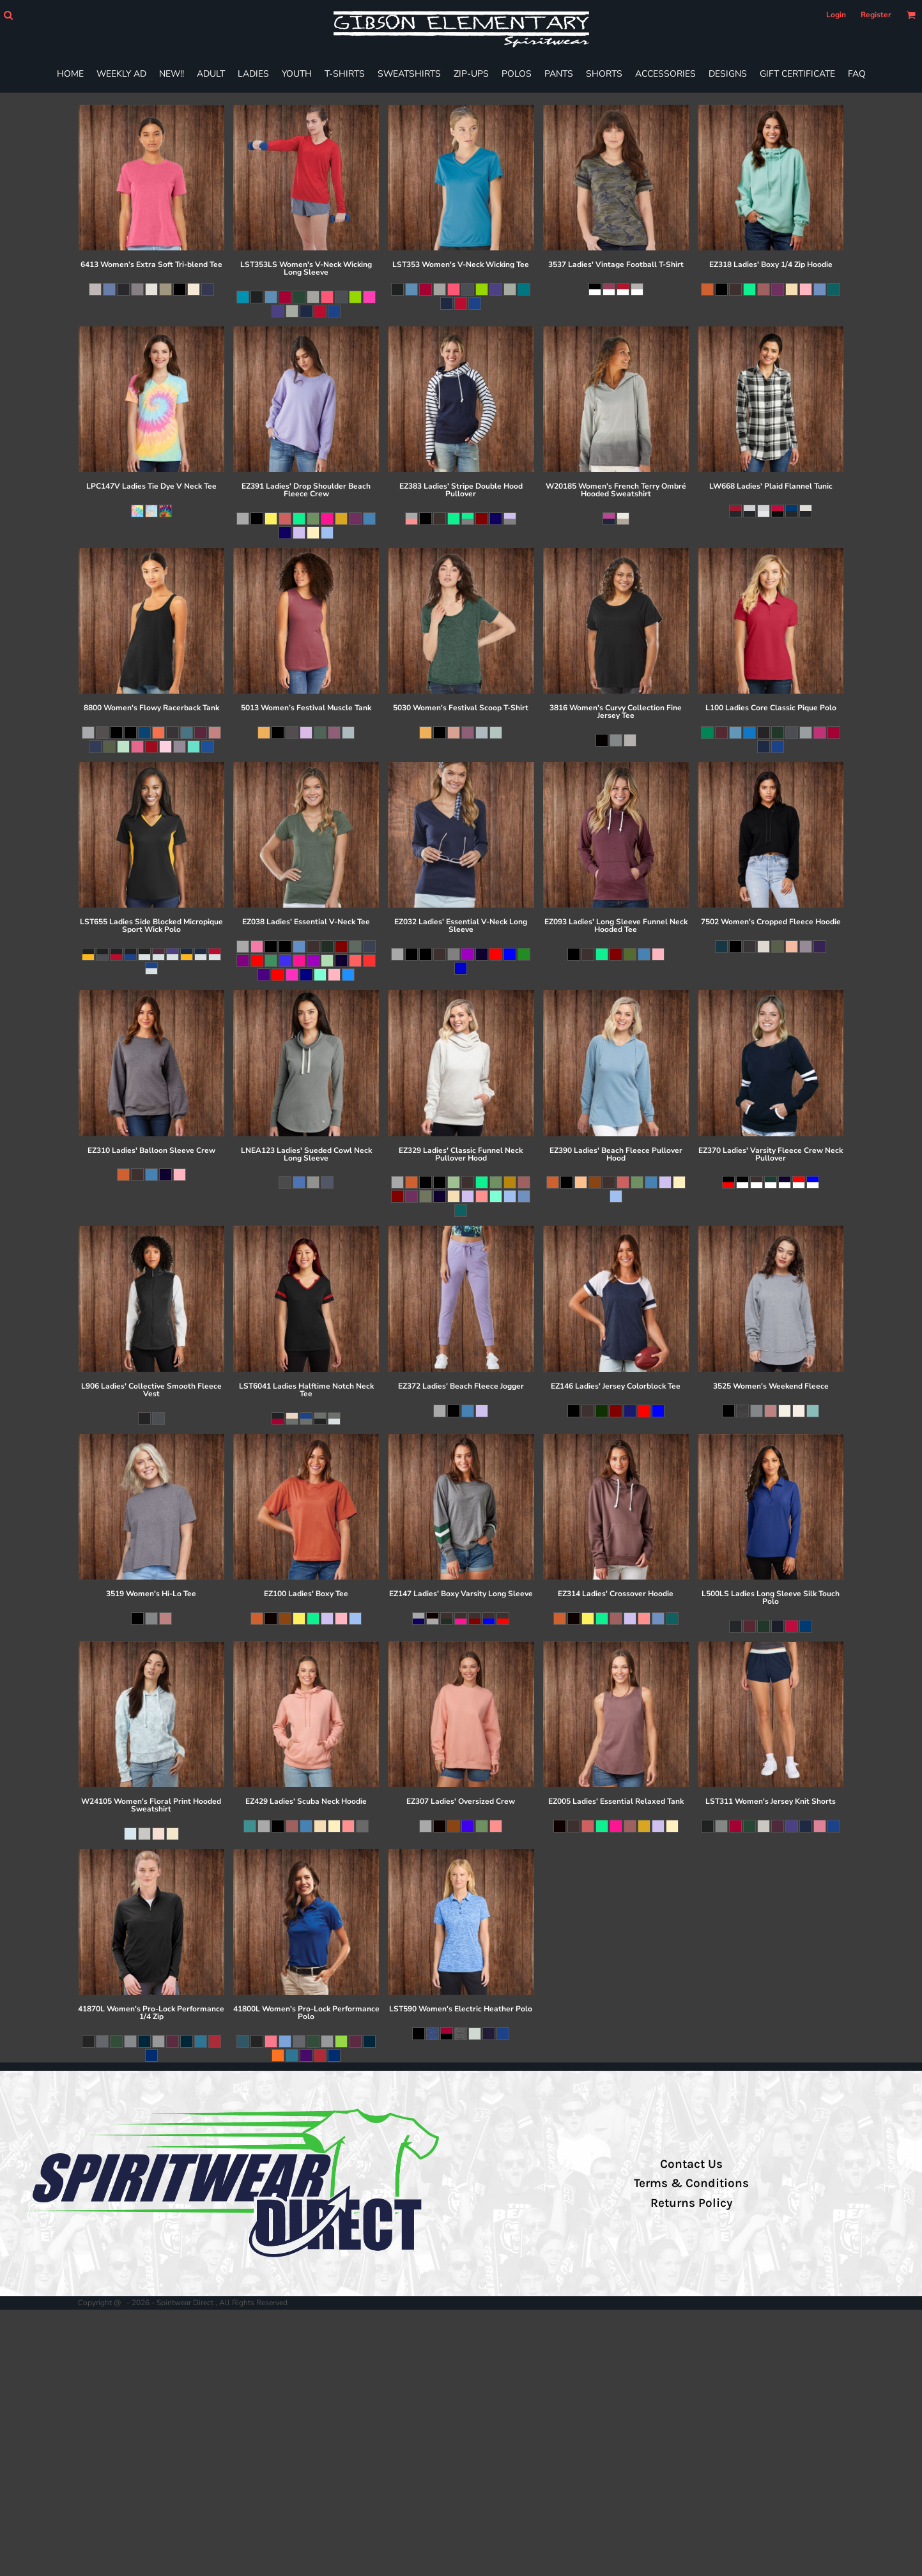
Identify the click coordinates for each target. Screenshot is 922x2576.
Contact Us (691, 2164)
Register (876, 15)
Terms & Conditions (691, 2183)
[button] (8, 15)
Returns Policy (691, 2203)
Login (836, 15)
